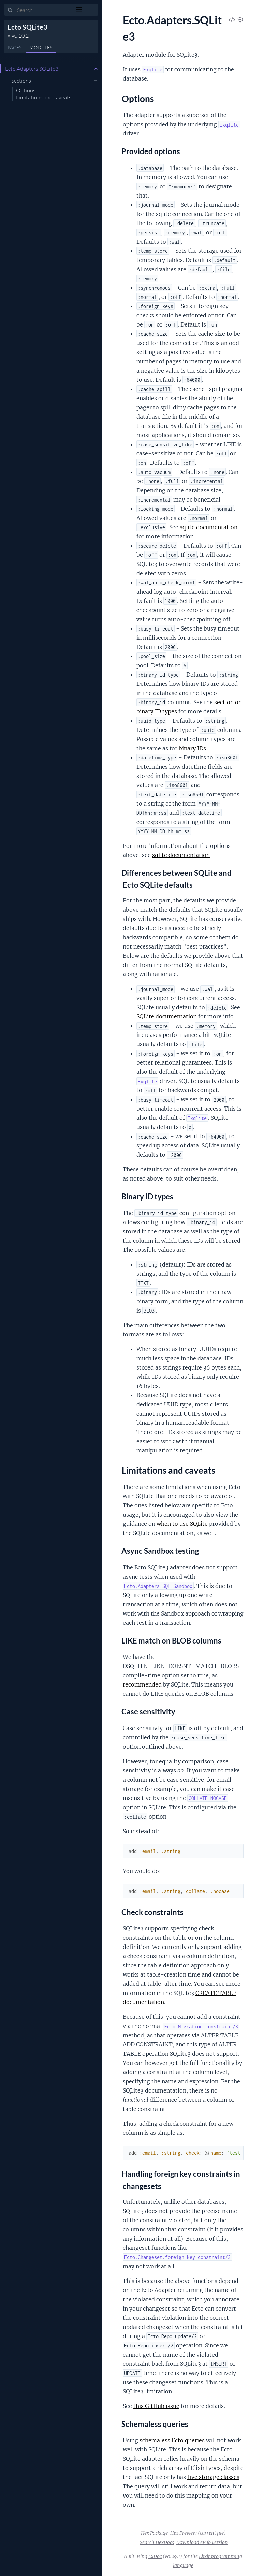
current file (212, 2533)
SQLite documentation (166, 1016)
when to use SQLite (182, 1523)
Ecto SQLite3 (27, 27)
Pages (14, 47)
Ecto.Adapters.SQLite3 (31, 68)
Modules (40, 47)
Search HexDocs (157, 2542)
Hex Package (154, 2533)
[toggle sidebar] (92, 10)
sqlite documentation (208, 527)
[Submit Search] (10, 10)
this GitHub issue (156, 2406)
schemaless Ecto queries (172, 2440)
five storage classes (213, 2477)
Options (25, 90)
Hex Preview (183, 2533)
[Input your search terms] (51, 10)
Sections (21, 80)
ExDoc (155, 2556)
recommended (142, 1684)
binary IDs (192, 748)
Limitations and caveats (43, 97)
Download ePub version (202, 2542)
